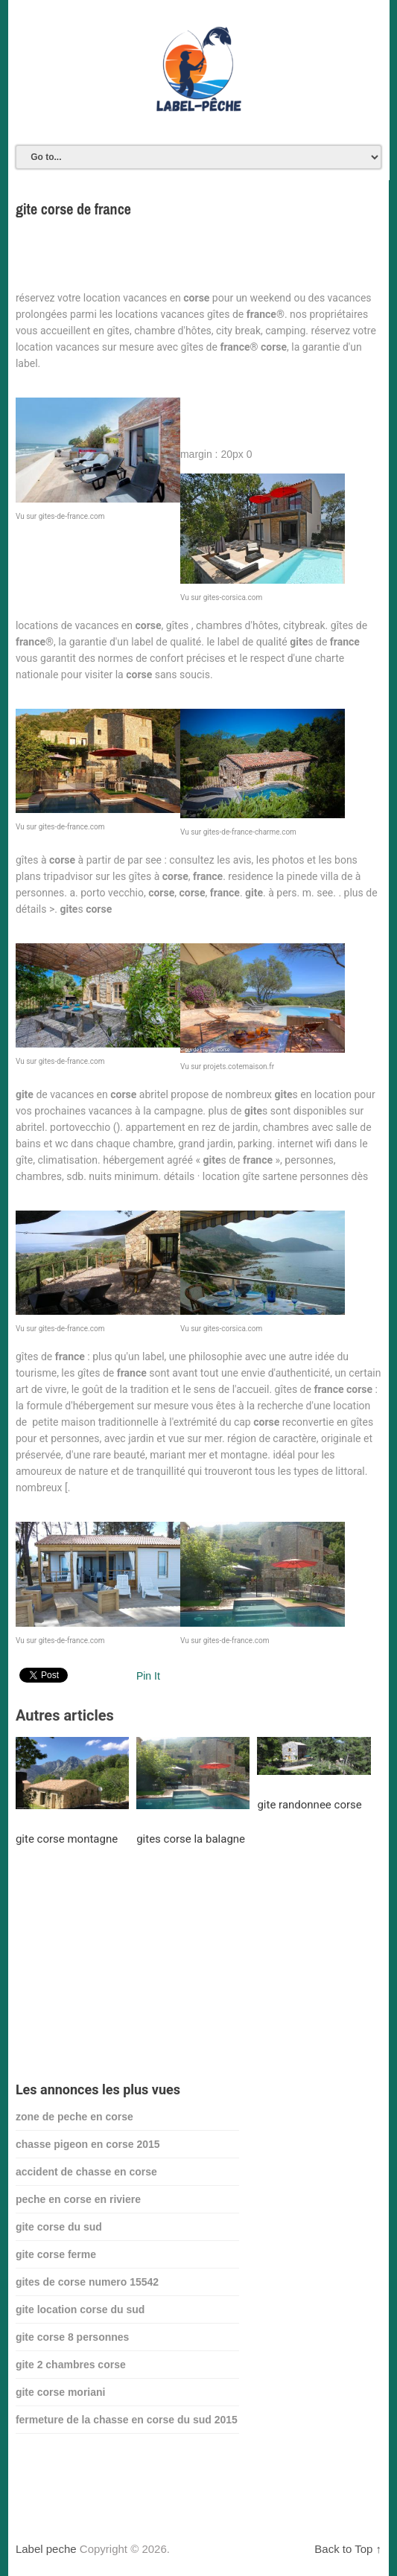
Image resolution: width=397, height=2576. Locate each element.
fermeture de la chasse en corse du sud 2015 (127, 2420)
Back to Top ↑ (347, 2548)
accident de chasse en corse (86, 2172)
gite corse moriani (61, 2392)
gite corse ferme (56, 2254)
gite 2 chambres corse (71, 2365)
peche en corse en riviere (78, 2199)
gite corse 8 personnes (73, 2337)
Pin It (148, 1676)
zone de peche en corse (74, 2117)
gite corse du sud (59, 2227)
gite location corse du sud (80, 2309)
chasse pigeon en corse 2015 (88, 2144)
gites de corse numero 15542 (87, 2282)
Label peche (46, 2548)
